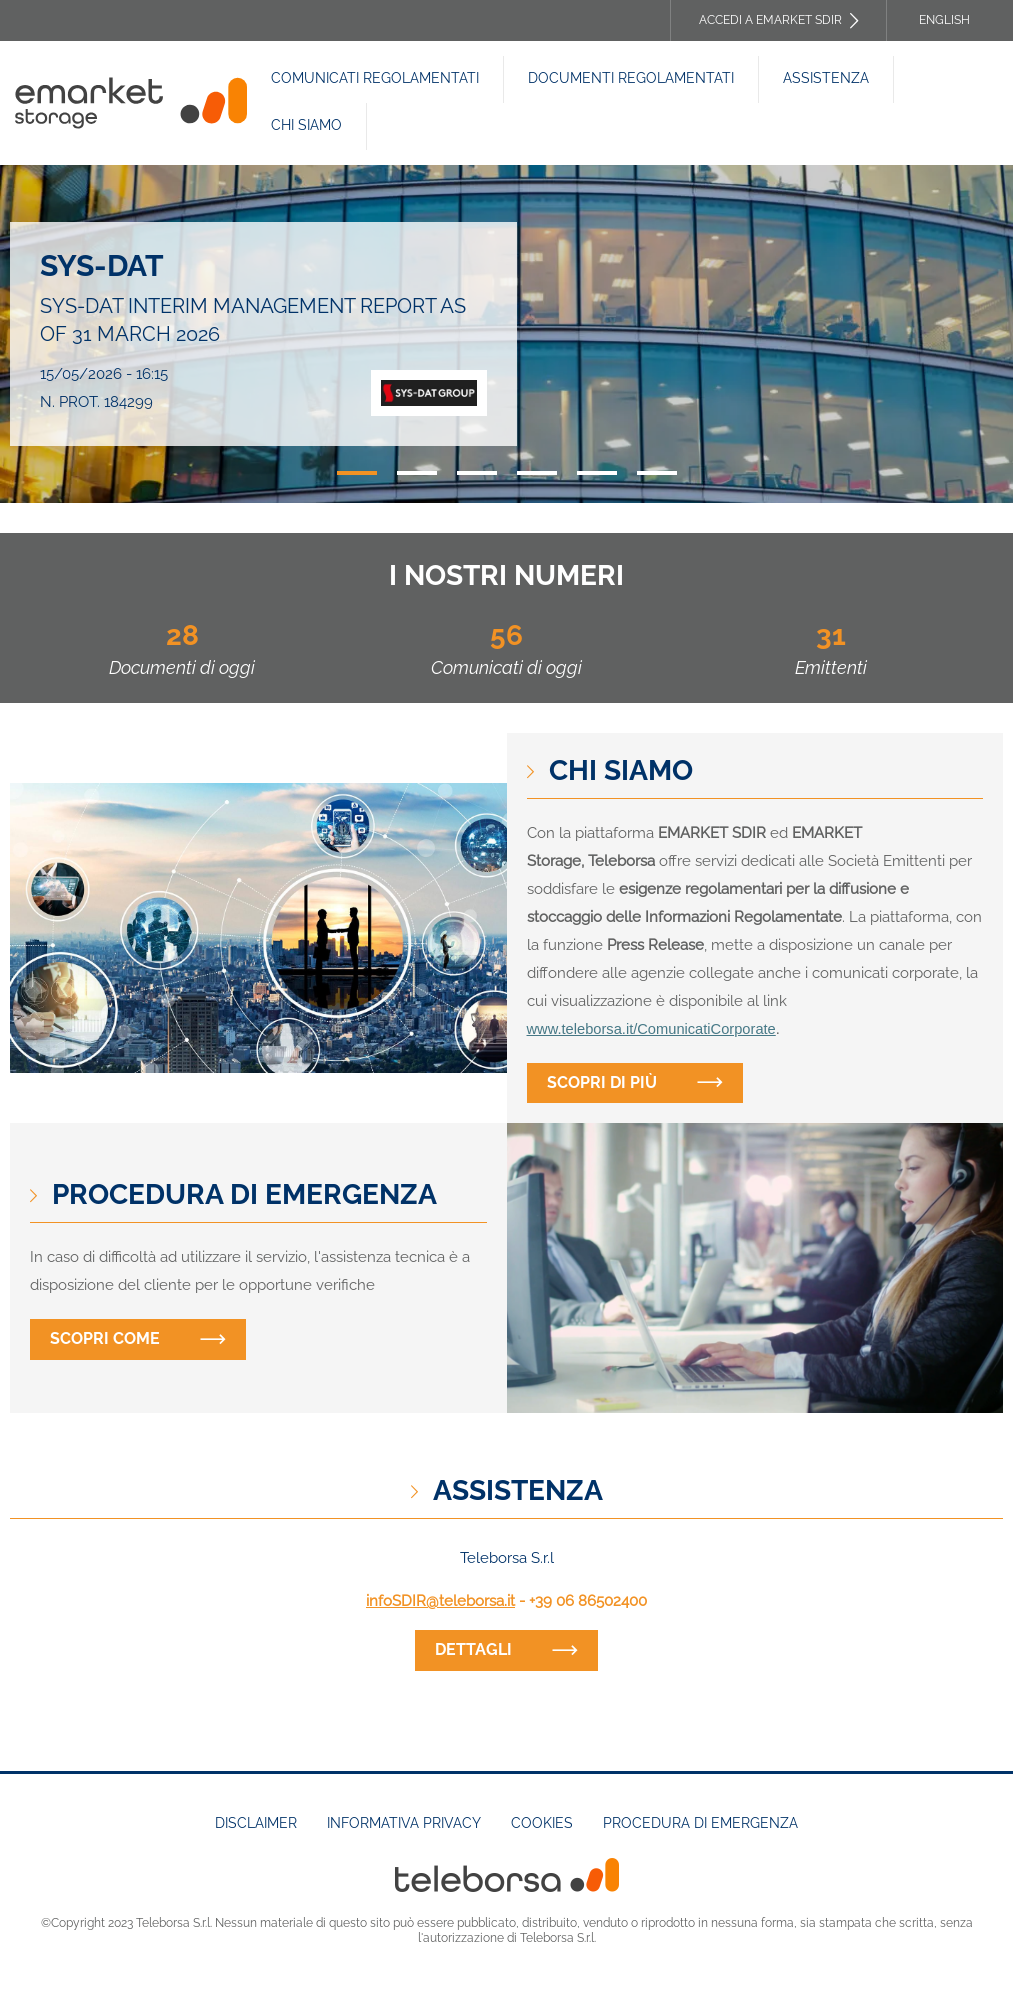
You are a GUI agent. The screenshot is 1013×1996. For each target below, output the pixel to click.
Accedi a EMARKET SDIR (770, 20)
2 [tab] (417, 473)
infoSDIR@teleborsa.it (440, 1601)
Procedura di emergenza (700, 1823)
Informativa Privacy (404, 1823)
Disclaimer (256, 1823)
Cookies (542, 1823)
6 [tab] (657, 473)
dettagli (473, 1649)
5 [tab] (597, 473)
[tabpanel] (506, 334)
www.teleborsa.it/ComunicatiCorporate (651, 1029)
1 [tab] (357, 473)
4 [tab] (537, 473)
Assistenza (826, 78)
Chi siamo (306, 125)
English (944, 20)
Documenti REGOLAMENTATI (631, 78)
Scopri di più (602, 1082)
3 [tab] (477, 473)
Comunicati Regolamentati (375, 78)
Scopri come (105, 1338)
